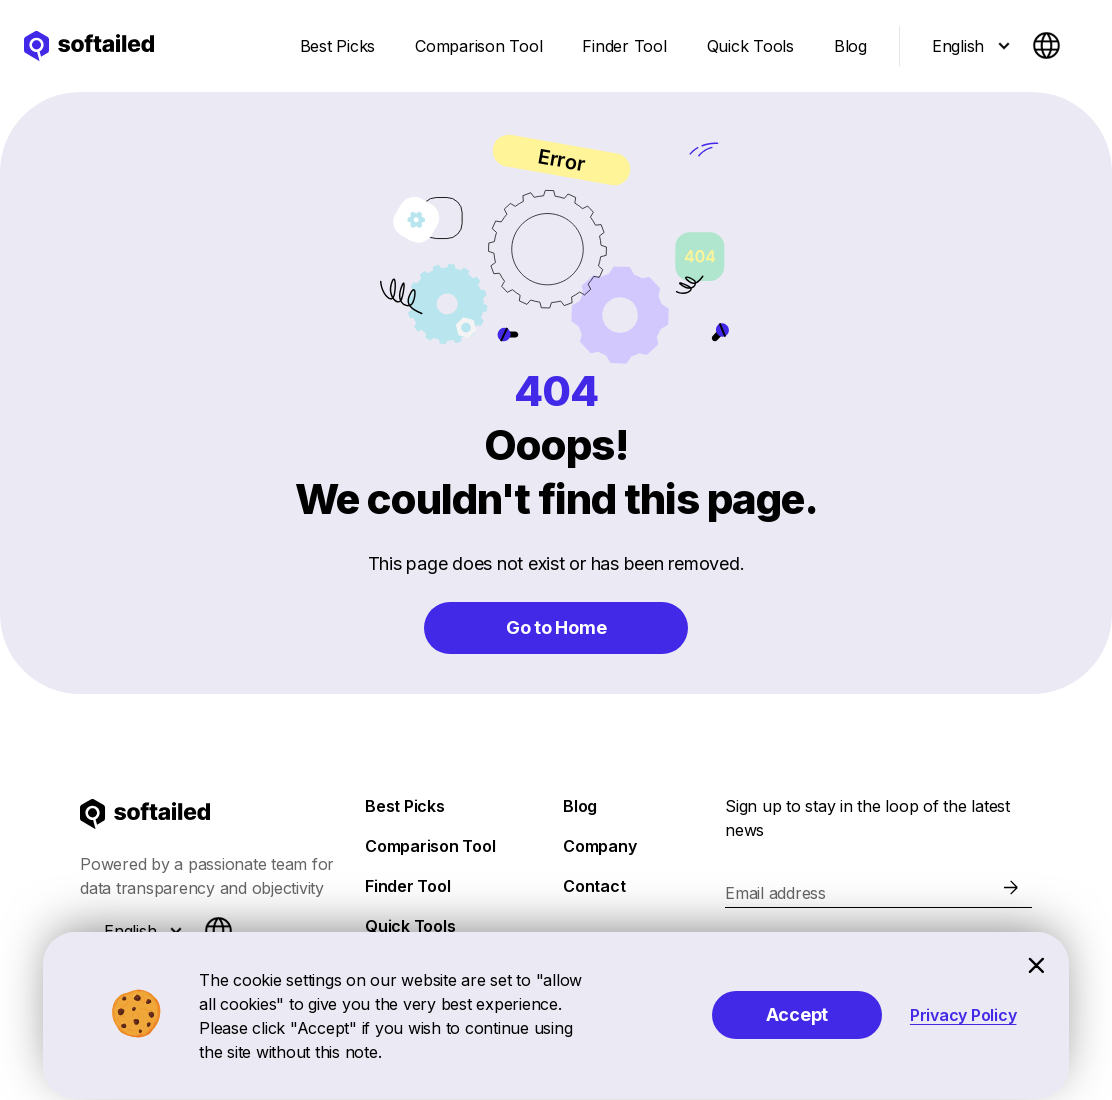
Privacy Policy (963, 1015)
